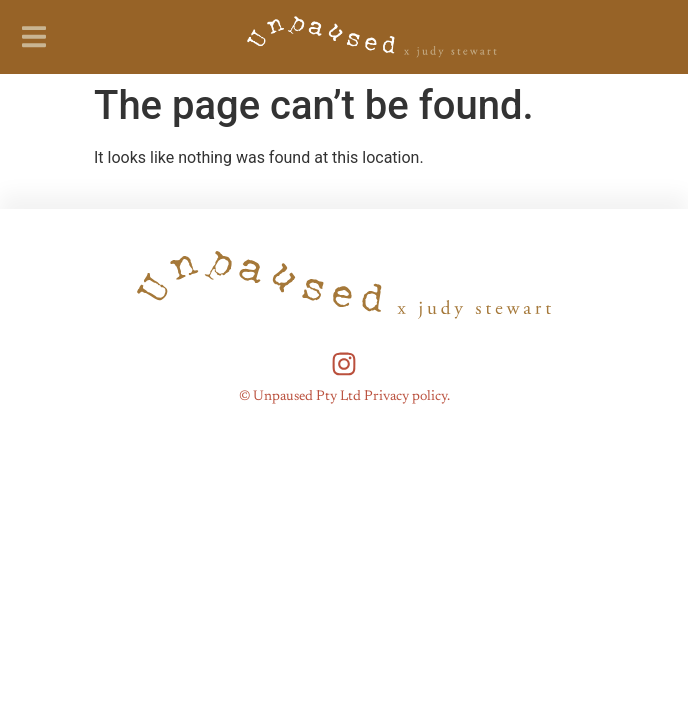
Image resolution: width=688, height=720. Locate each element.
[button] (33, 36)
